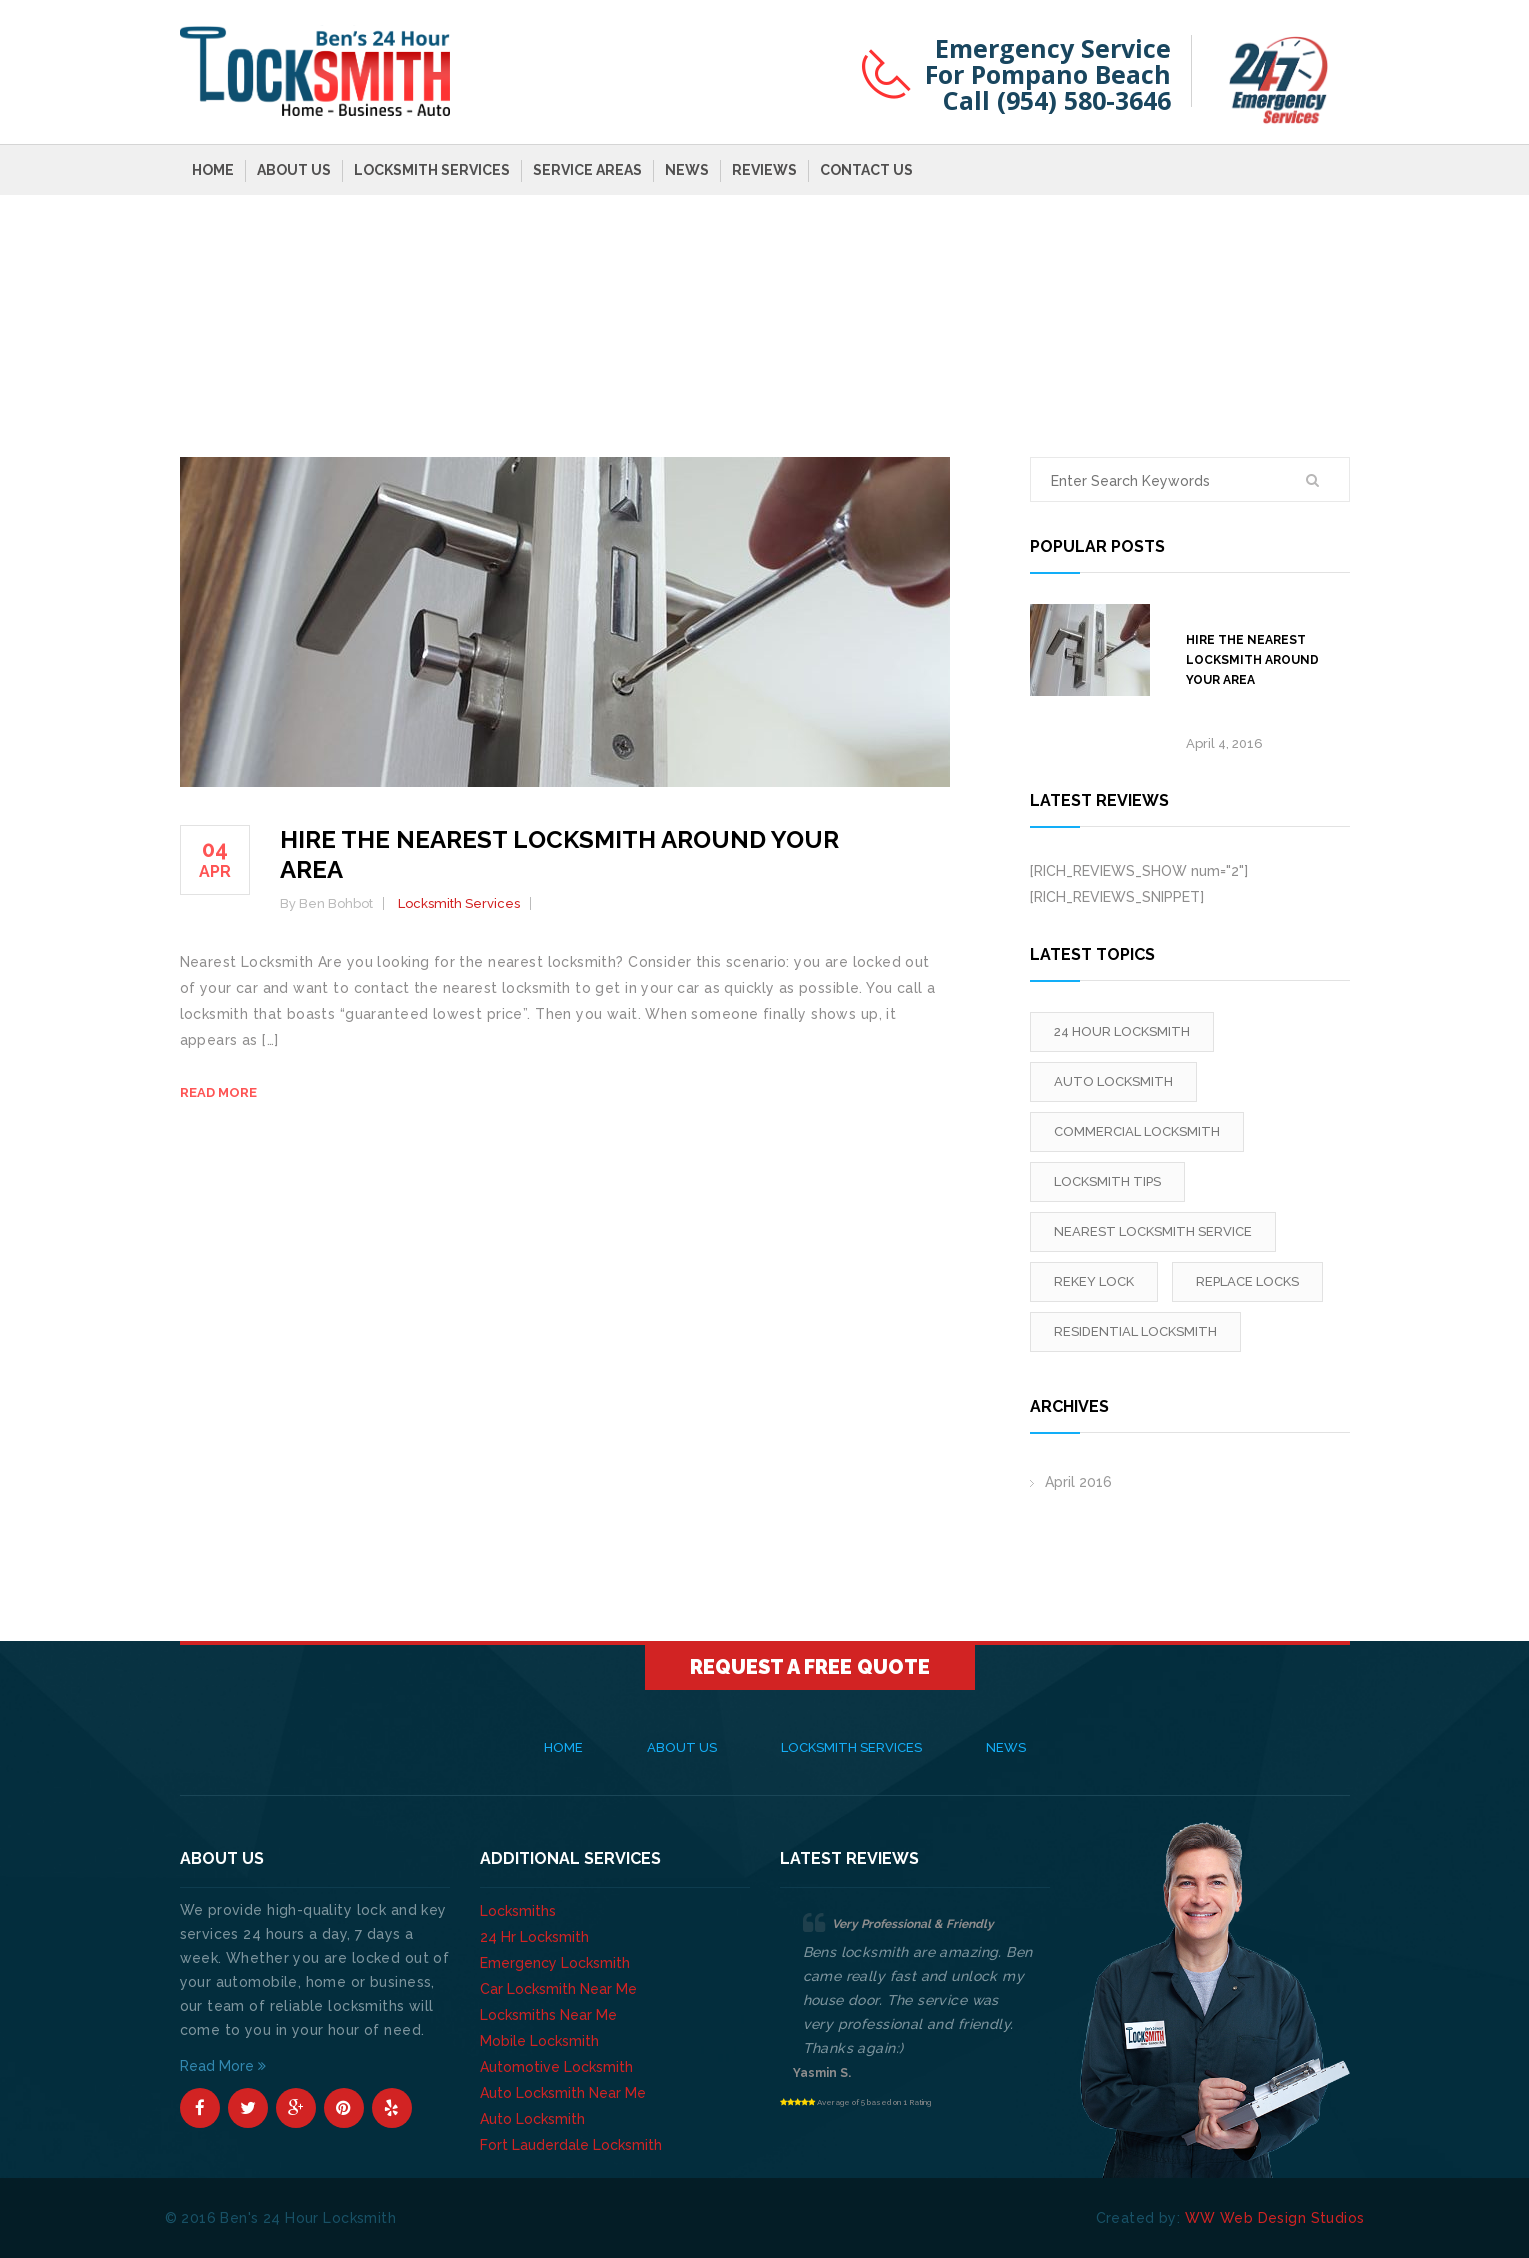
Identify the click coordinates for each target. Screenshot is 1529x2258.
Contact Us (866, 170)
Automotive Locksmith (556, 2067)
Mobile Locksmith (539, 2041)
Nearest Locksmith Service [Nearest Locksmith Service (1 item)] (1153, 1231)
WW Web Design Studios (1275, 2218)
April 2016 (1078, 1482)
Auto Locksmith (532, 2119)
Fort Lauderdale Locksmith (571, 2145)
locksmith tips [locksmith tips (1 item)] (1107, 1181)
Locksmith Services (432, 170)
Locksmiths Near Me (548, 2015)
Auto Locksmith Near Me (563, 2093)
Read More (223, 2066)
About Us (294, 170)
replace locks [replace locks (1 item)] (1247, 1281)
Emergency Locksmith (555, 1963)
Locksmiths (518, 1911)
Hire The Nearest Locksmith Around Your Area (1252, 660)
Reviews (764, 170)
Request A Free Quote (810, 1667)
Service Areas (587, 170)
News (687, 170)
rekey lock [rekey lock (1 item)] (1094, 1281)
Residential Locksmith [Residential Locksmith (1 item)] (1135, 1331)
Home (213, 170)
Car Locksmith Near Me (558, 1989)
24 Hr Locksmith (534, 1937)
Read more (218, 1092)
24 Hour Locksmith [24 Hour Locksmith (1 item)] (1122, 1031)
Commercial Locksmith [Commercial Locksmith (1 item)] (1137, 1131)
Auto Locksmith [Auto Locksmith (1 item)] (1113, 1081)
